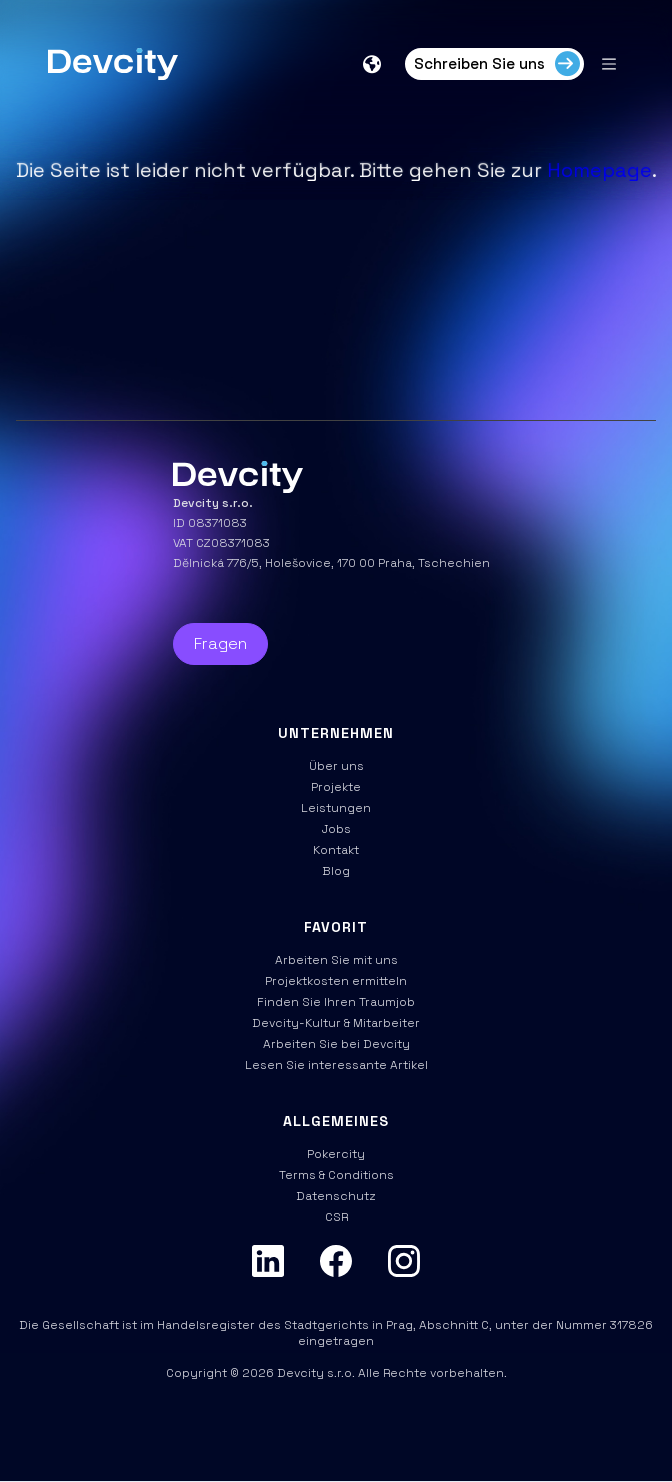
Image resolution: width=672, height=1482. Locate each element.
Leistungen (336, 808)
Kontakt (336, 850)
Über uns (336, 766)
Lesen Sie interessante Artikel (336, 1065)
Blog (336, 871)
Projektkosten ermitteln (336, 981)
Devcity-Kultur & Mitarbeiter (336, 1023)
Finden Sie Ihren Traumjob (336, 1002)
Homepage (599, 170)
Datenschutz (336, 1196)
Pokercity (336, 1154)
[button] (374, 64)
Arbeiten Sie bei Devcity (336, 1044)
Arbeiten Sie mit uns (336, 960)
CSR (336, 1217)
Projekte (336, 787)
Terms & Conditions (336, 1175)
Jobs (336, 829)
